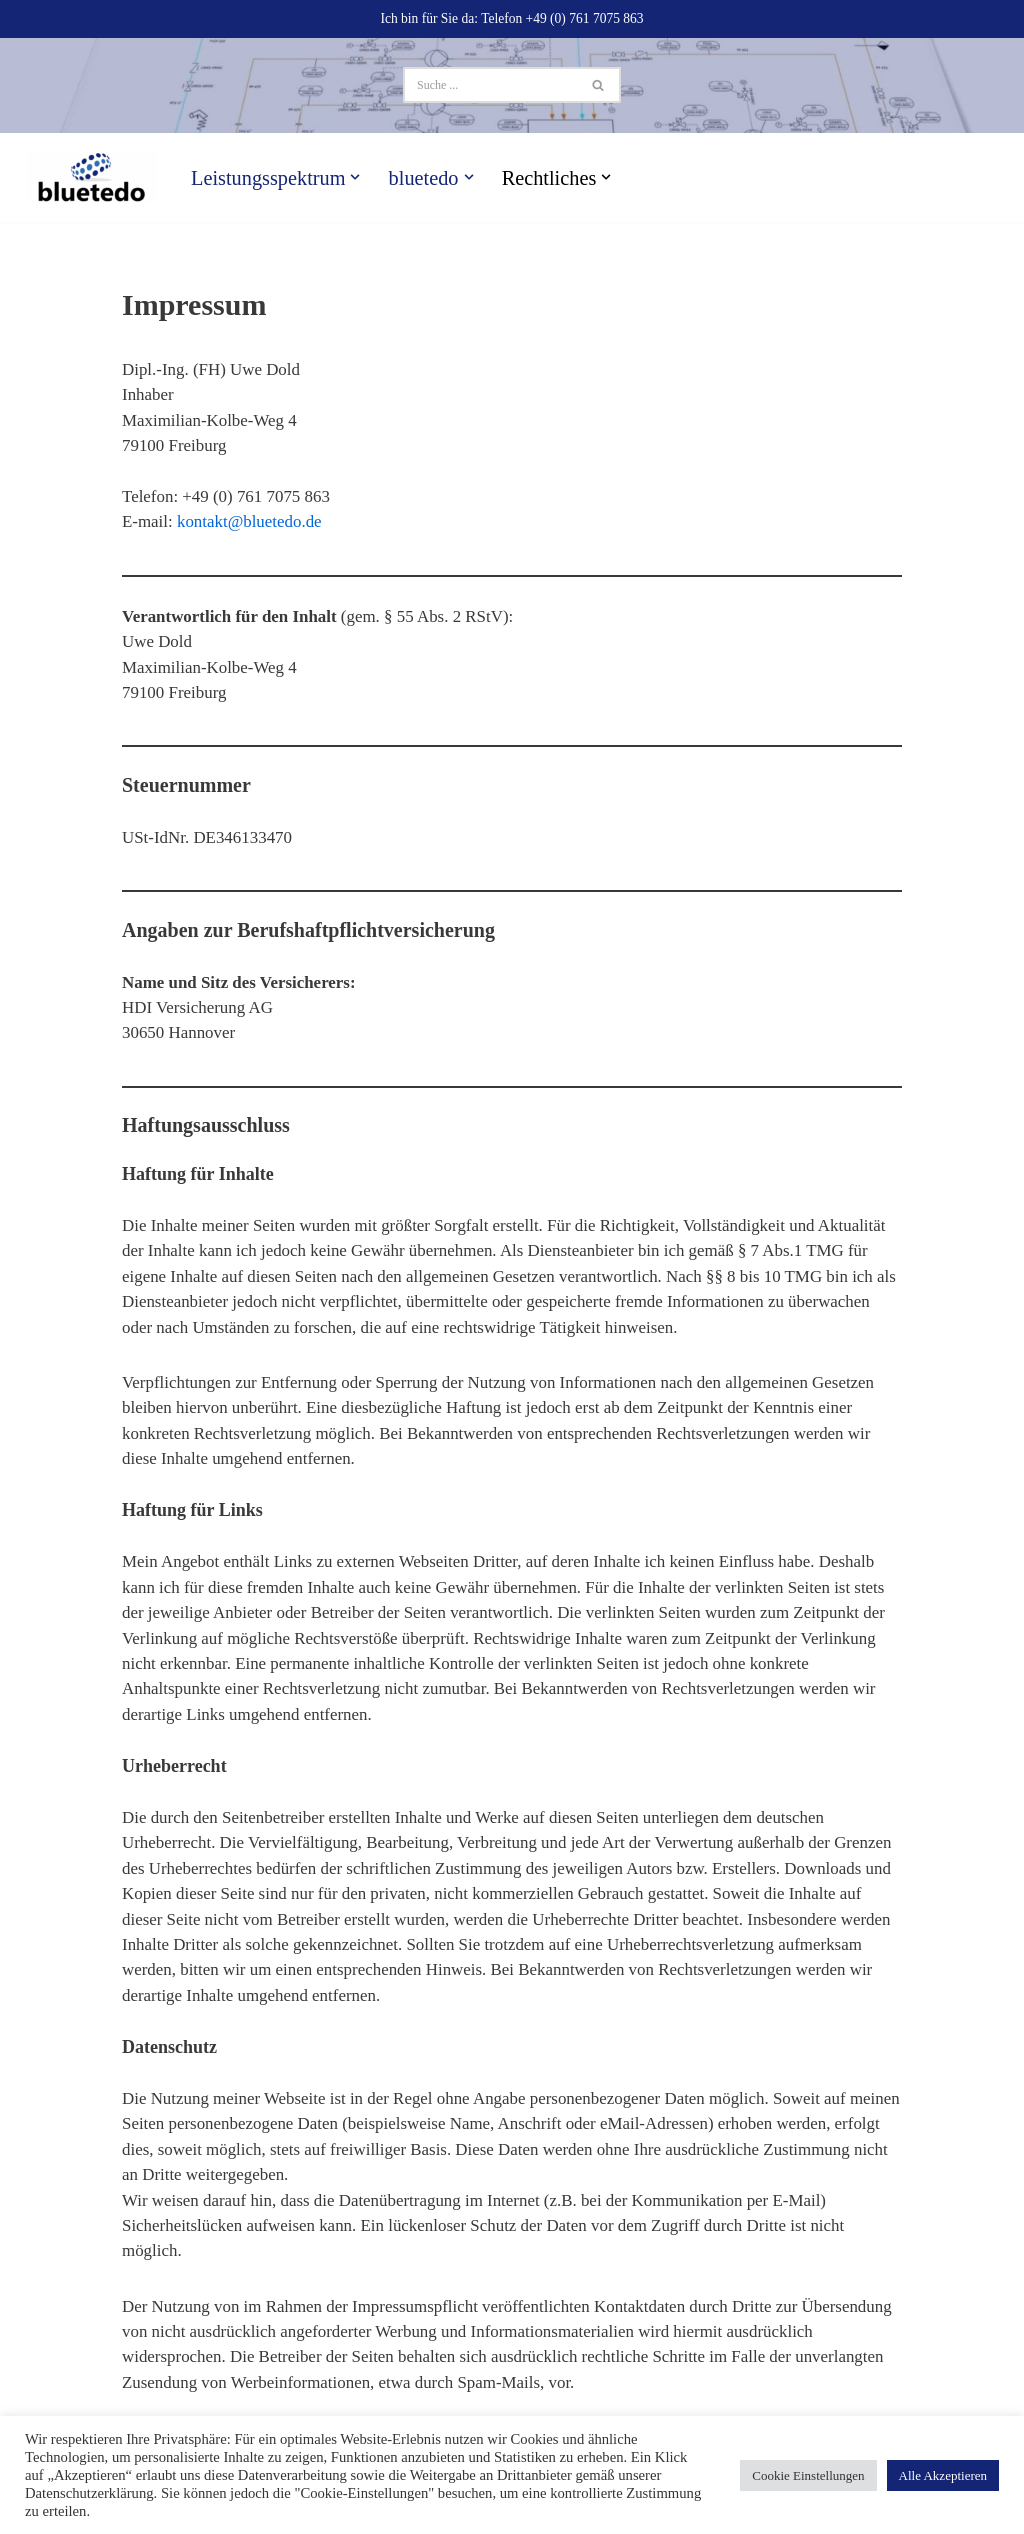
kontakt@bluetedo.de (249, 522)
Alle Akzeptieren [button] (943, 2475)
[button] (356, 177)
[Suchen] (489, 85)
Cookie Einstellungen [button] (808, 2475)
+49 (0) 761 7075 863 (585, 18)
